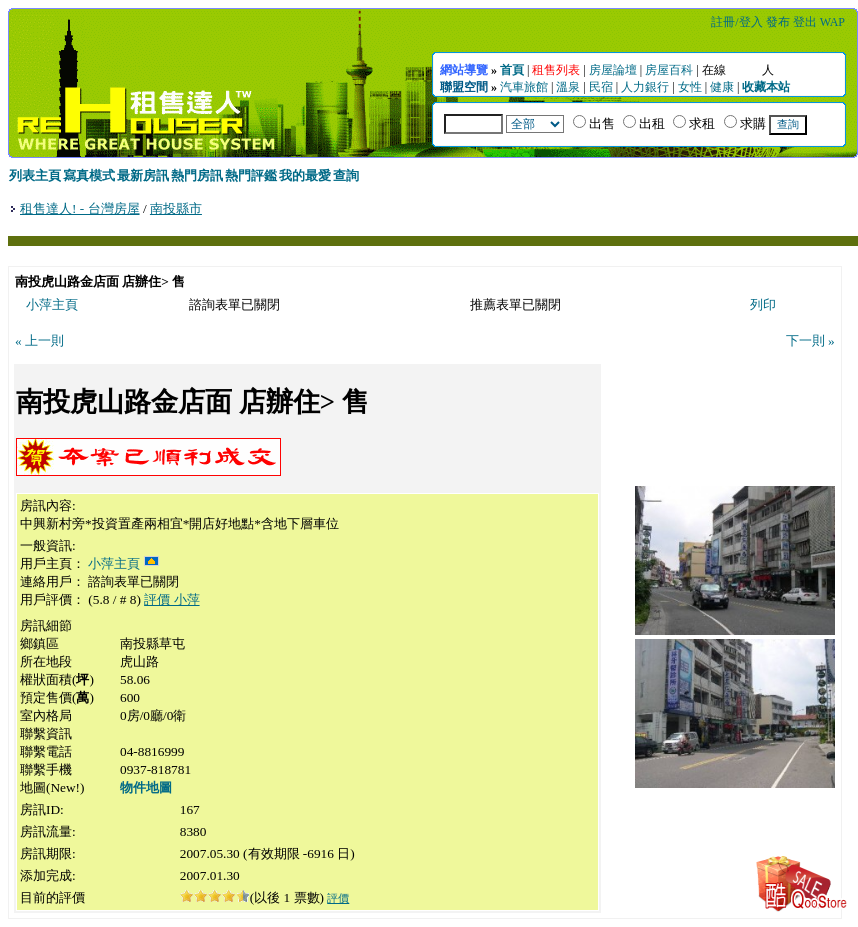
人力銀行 (645, 87)
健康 (722, 87)
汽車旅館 (524, 87)
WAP (832, 22)
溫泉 (568, 87)
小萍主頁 (52, 304)
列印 (763, 304)
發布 (778, 22)
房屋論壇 (613, 70)
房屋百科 (669, 70)
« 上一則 (39, 340)
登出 (805, 22)
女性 (690, 87)
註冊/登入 (736, 22)
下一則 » (810, 340)
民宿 (601, 87)
